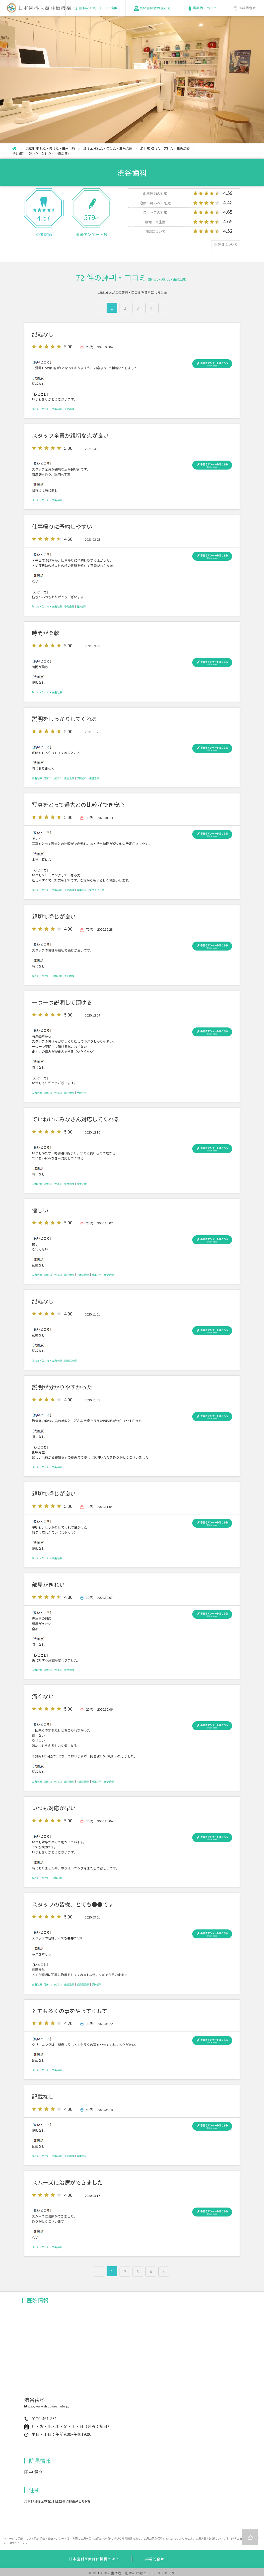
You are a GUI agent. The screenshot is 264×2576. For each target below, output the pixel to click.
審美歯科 (82, 606)
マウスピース (96, 890)
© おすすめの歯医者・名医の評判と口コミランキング (132, 2573)
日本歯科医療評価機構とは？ (94, 2558)
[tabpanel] (132, 79)
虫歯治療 (37, 778)
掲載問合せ (154, 2558)
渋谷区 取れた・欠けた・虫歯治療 (107, 148)
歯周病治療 (83, 1274)
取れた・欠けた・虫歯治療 (47, 409)
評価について (225, 244)
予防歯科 (69, 409)
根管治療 (94, 778)
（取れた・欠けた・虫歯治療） (167, 279)
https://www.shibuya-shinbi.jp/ (46, 2406)
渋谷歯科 (132, 172)
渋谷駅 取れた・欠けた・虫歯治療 (165, 148)
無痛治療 (109, 1274)
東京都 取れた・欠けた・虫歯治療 (50, 148)
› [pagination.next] (163, 308)
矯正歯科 (97, 1274)
